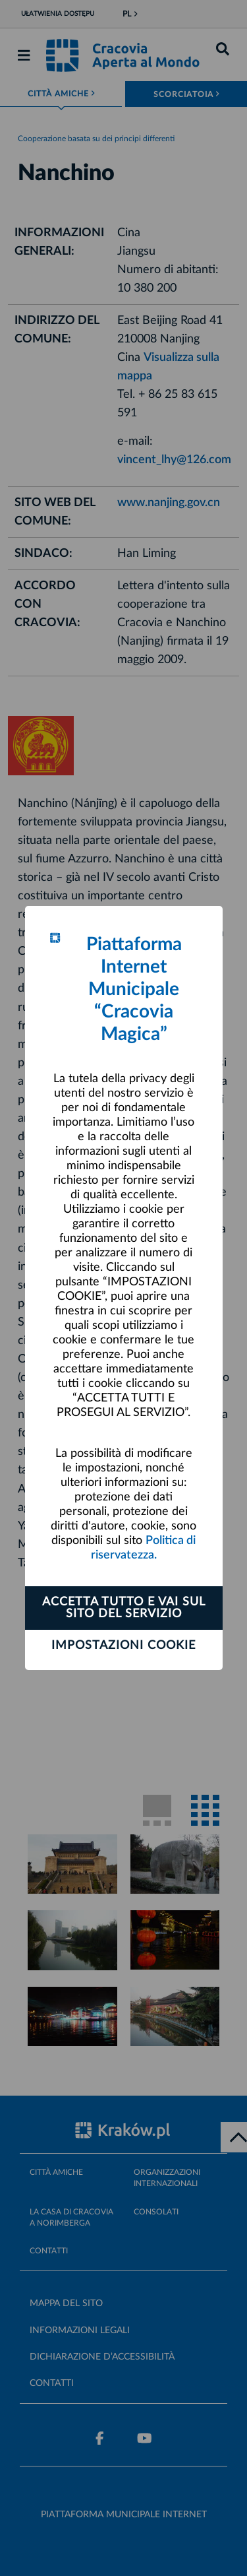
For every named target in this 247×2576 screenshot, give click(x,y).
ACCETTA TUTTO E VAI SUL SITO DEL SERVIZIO (124, 1608)
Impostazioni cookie (123, 1646)
